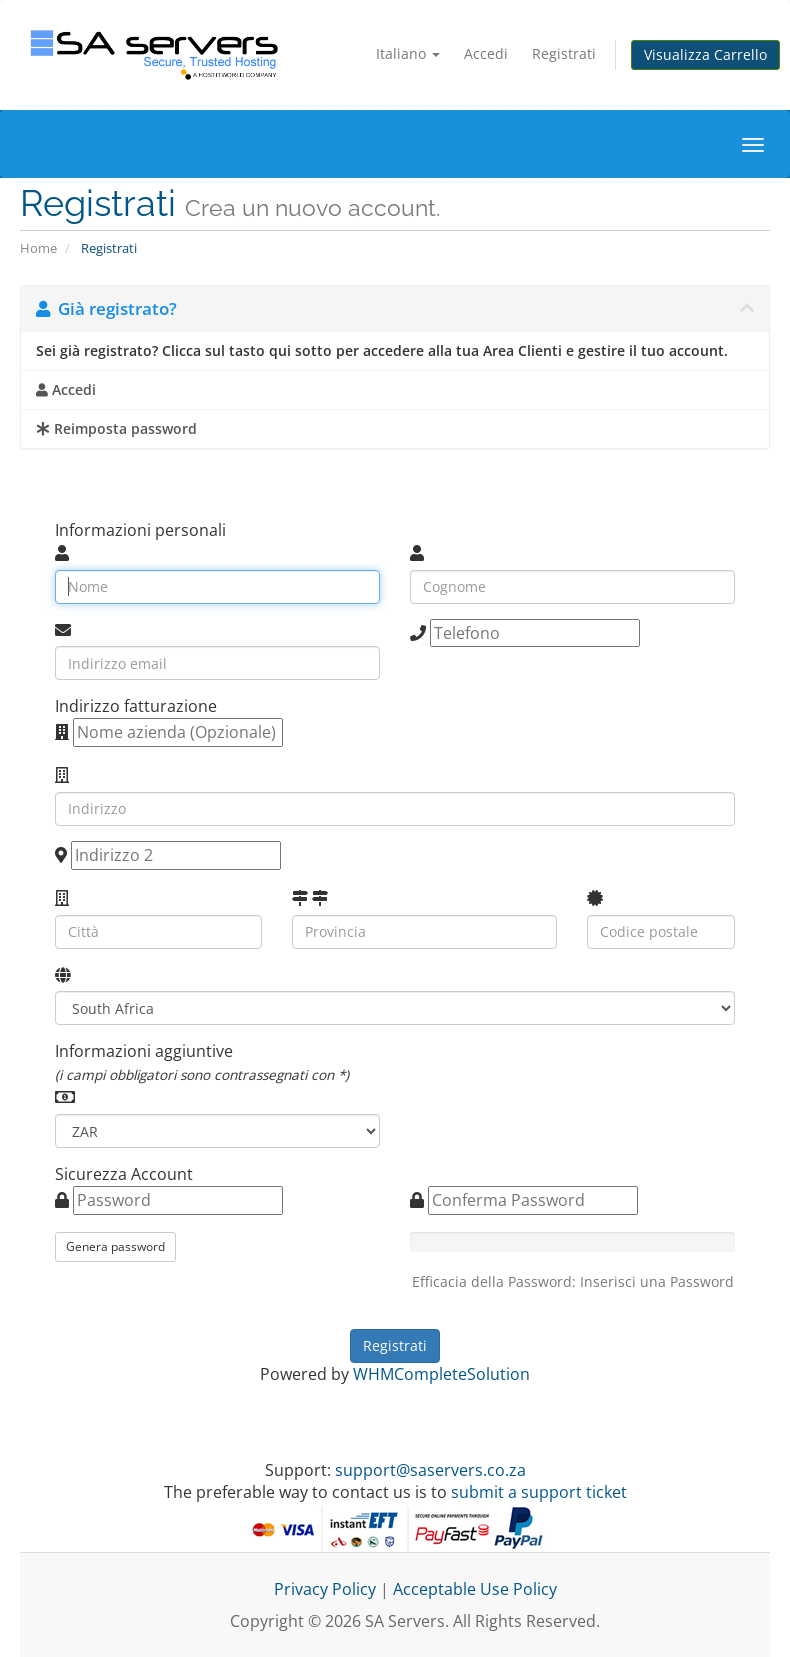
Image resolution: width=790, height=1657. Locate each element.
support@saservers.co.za (430, 1470)
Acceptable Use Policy (475, 1589)
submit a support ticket (539, 1492)
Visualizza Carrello (705, 54)
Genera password (115, 1246)
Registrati (564, 53)
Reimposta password (116, 429)
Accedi (486, 53)
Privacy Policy (325, 1589)
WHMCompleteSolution (441, 1374)
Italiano (408, 53)
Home (38, 248)
